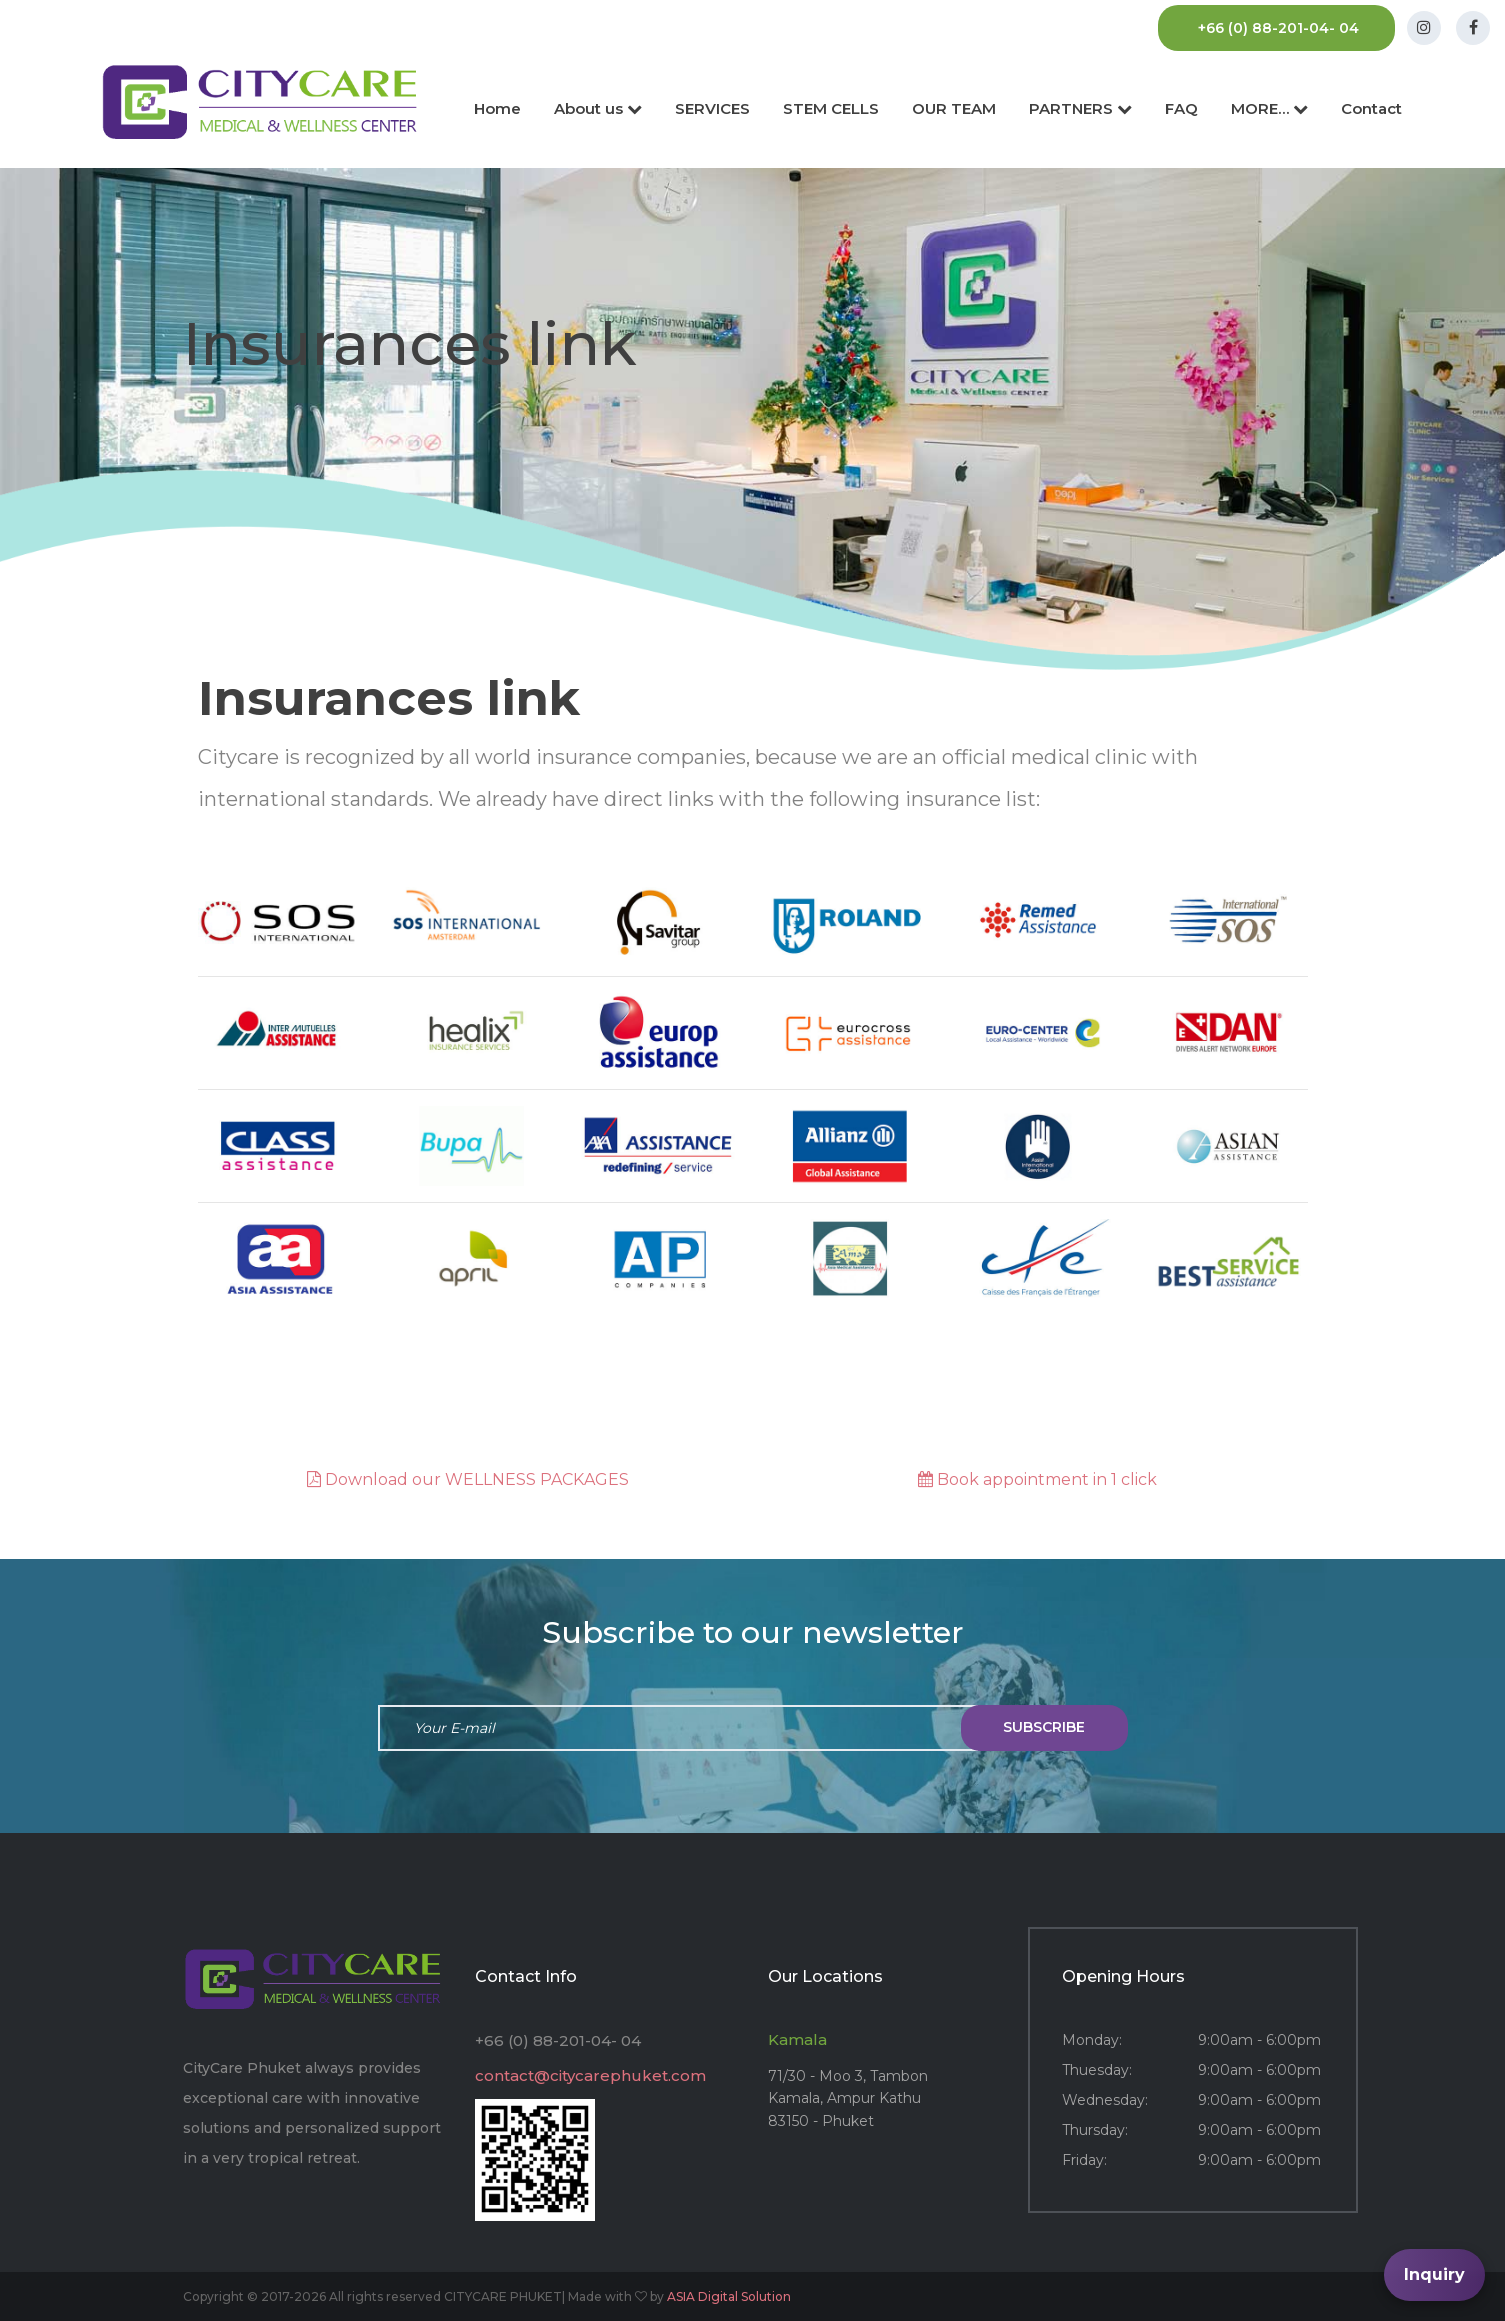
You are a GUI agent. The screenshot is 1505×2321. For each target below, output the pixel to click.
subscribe (1044, 1727)
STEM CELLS (831, 108)
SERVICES (712, 108)
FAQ (1181, 108)
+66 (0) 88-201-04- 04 (1278, 28)
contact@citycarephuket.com (590, 2075)
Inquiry (1434, 2274)
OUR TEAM (954, 108)
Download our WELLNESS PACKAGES (468, 1479)
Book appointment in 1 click (1037, 1479)
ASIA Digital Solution (729, 2296)
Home (497, 108)
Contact (1371, 108)
